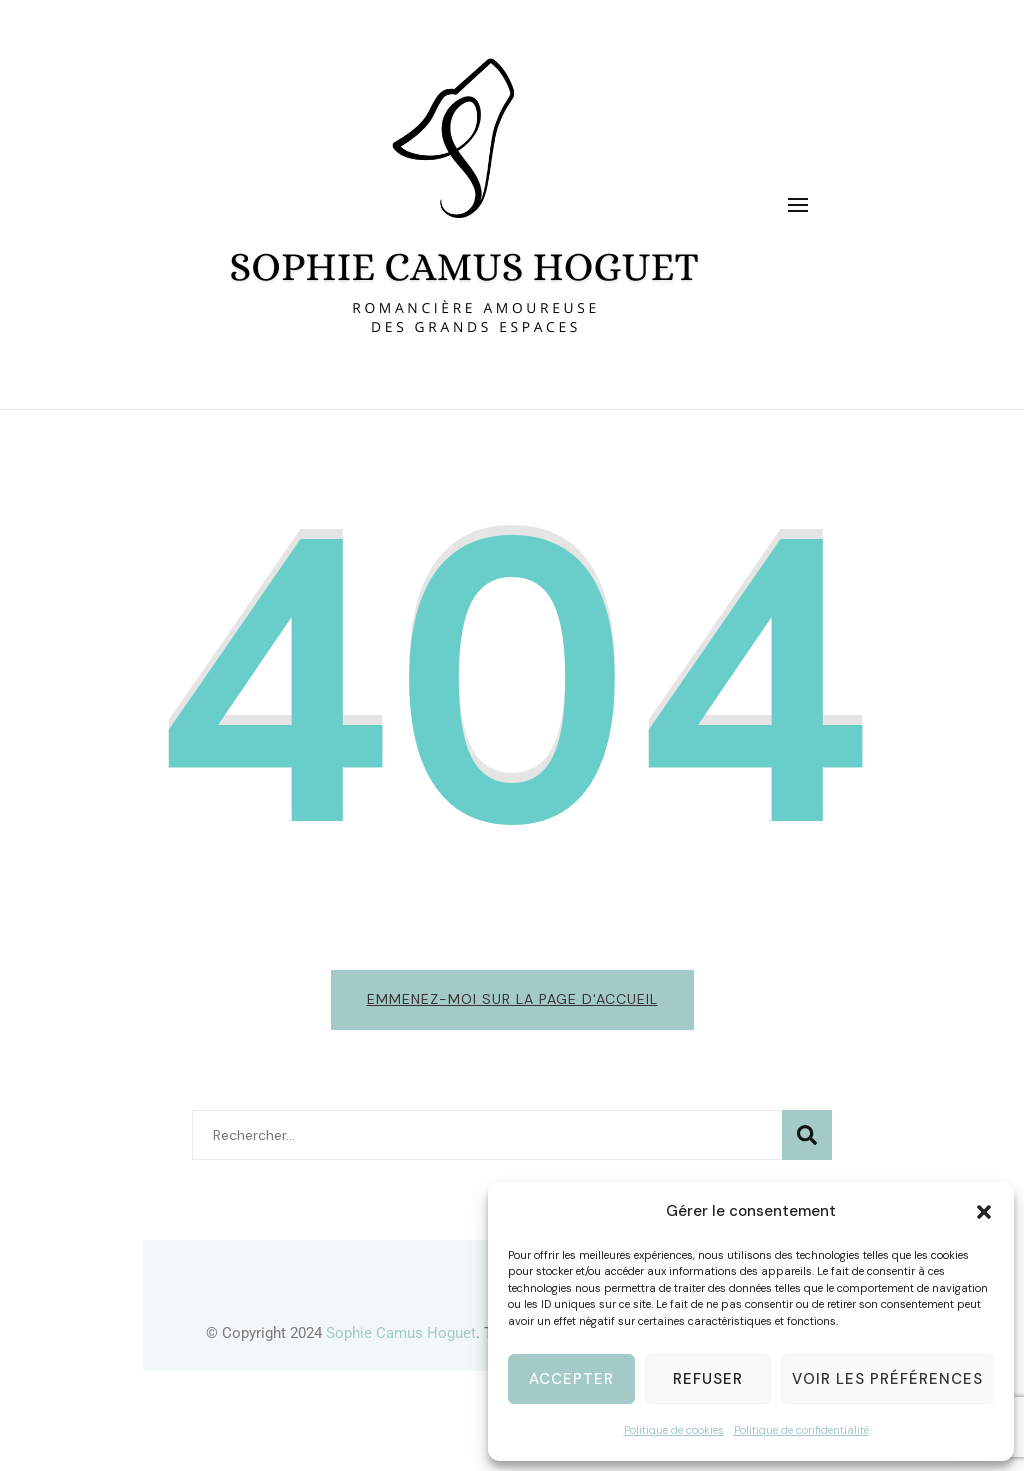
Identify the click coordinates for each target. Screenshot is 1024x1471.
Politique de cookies (674, 1430)
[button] (984, 1212)
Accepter (571, 1379)
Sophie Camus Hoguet (401, 1333)
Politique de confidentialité (801, 1430)
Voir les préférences (887, 1379)
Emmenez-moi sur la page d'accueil (512, 999)
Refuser (708, 1379)
